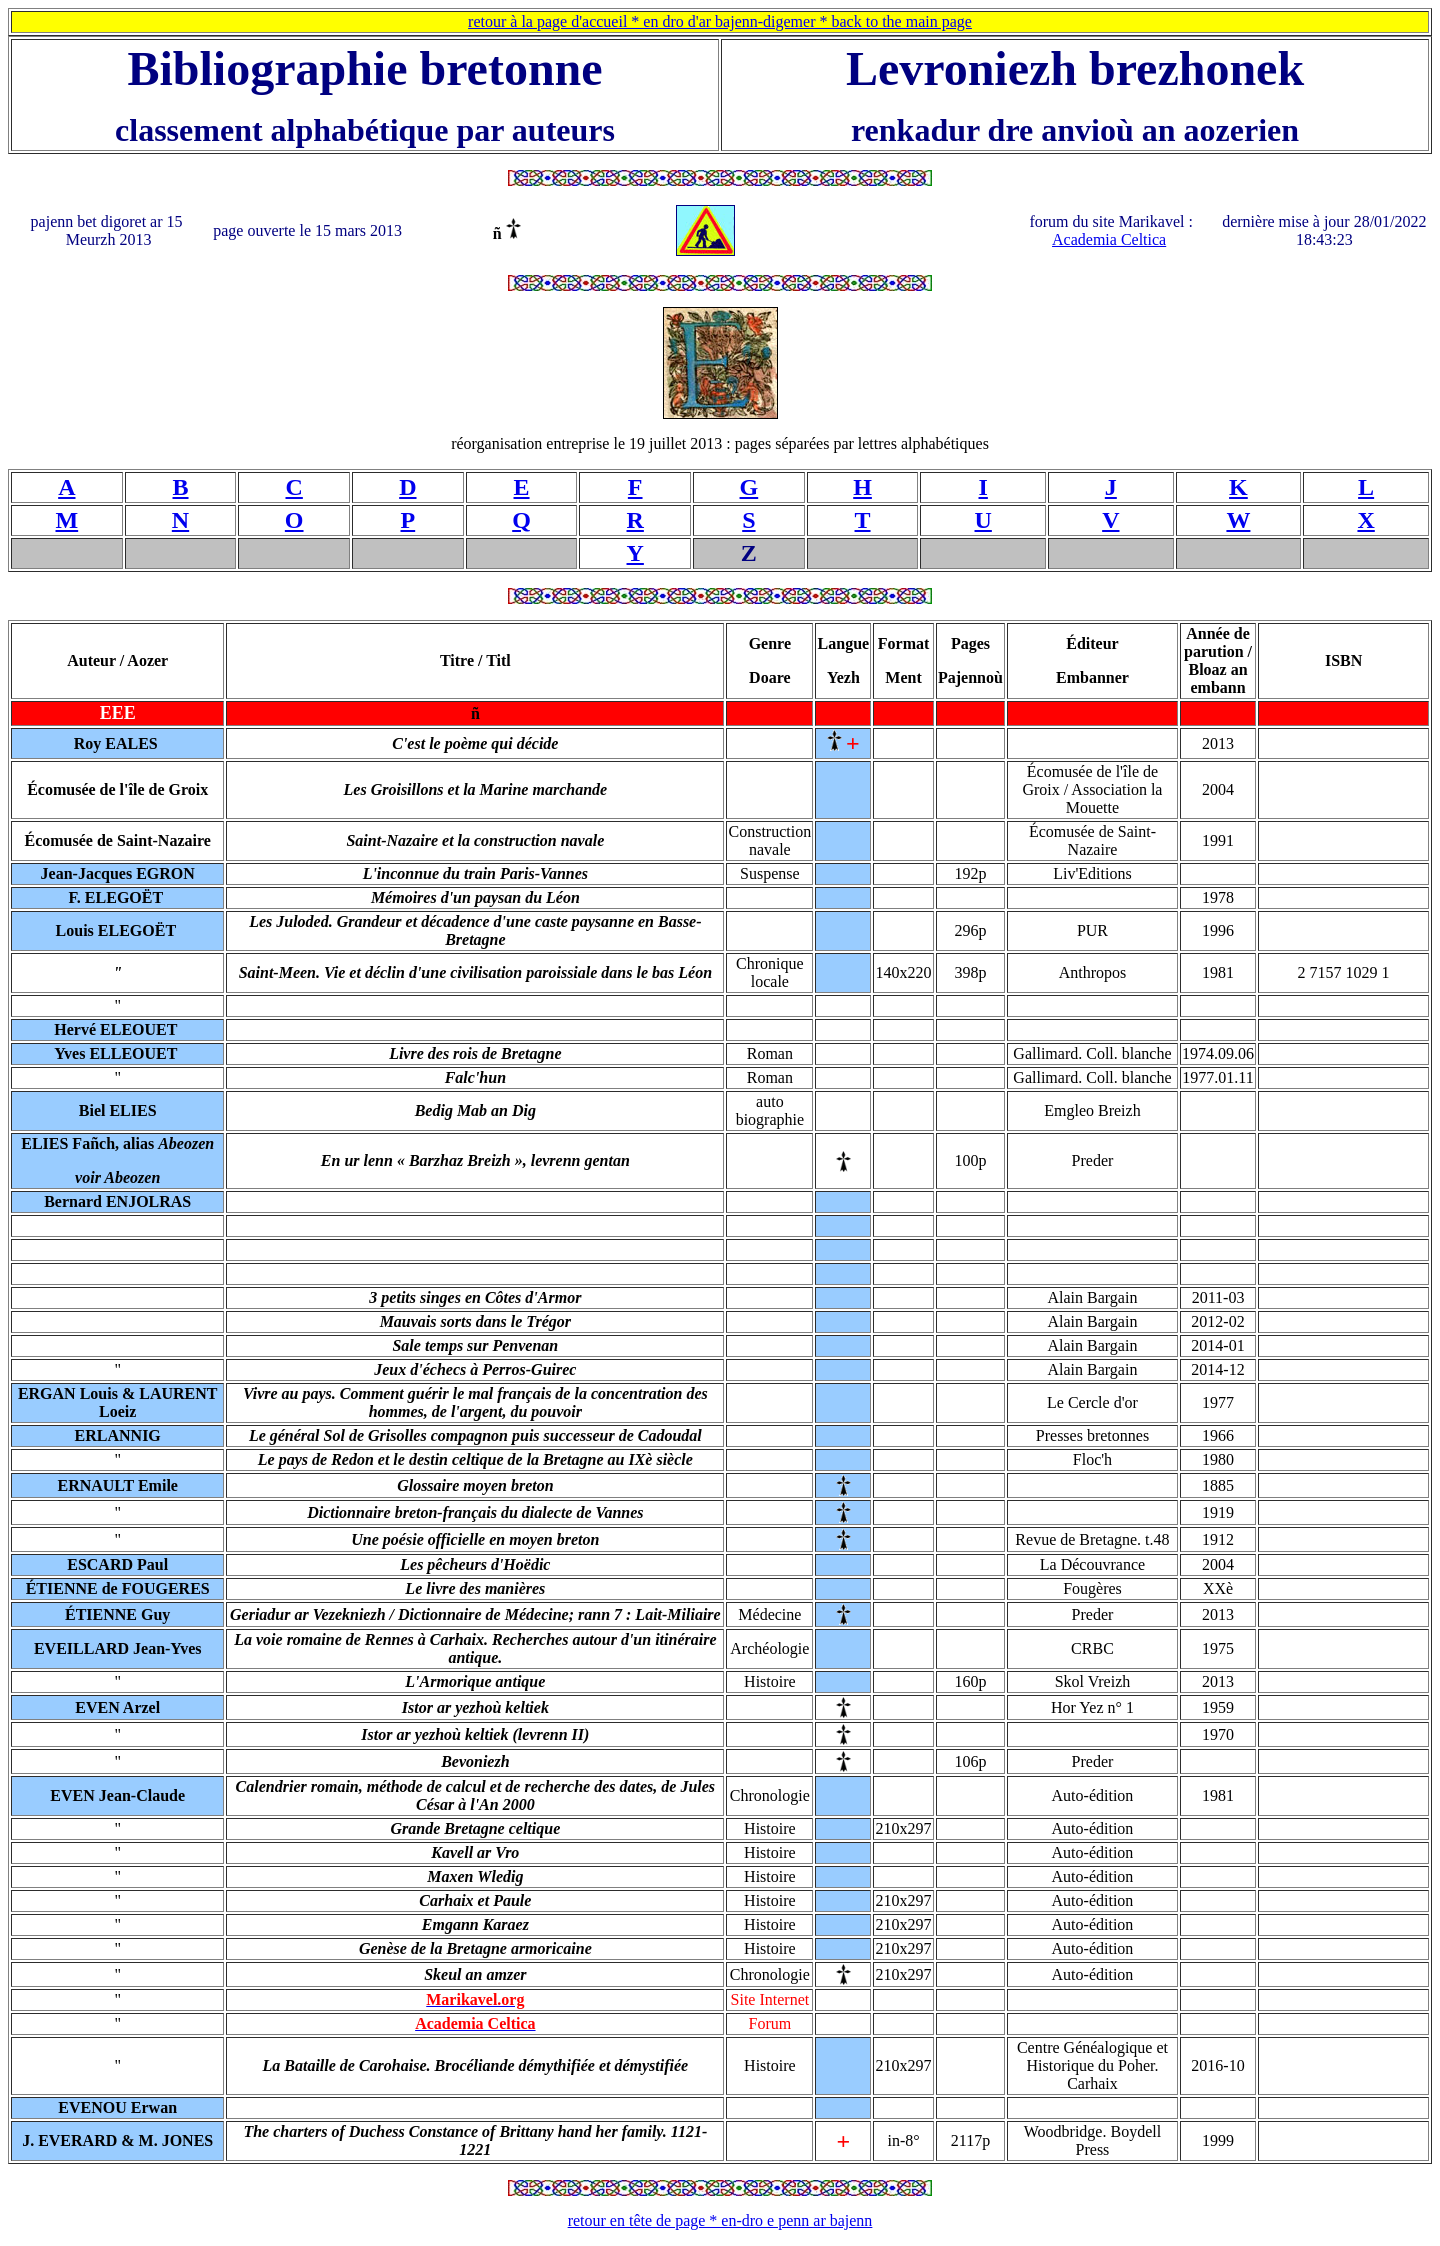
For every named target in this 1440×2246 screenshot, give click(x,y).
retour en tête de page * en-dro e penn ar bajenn (720, 2220)
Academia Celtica (1109, 239)
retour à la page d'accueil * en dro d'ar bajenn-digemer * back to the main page (720, 21)
